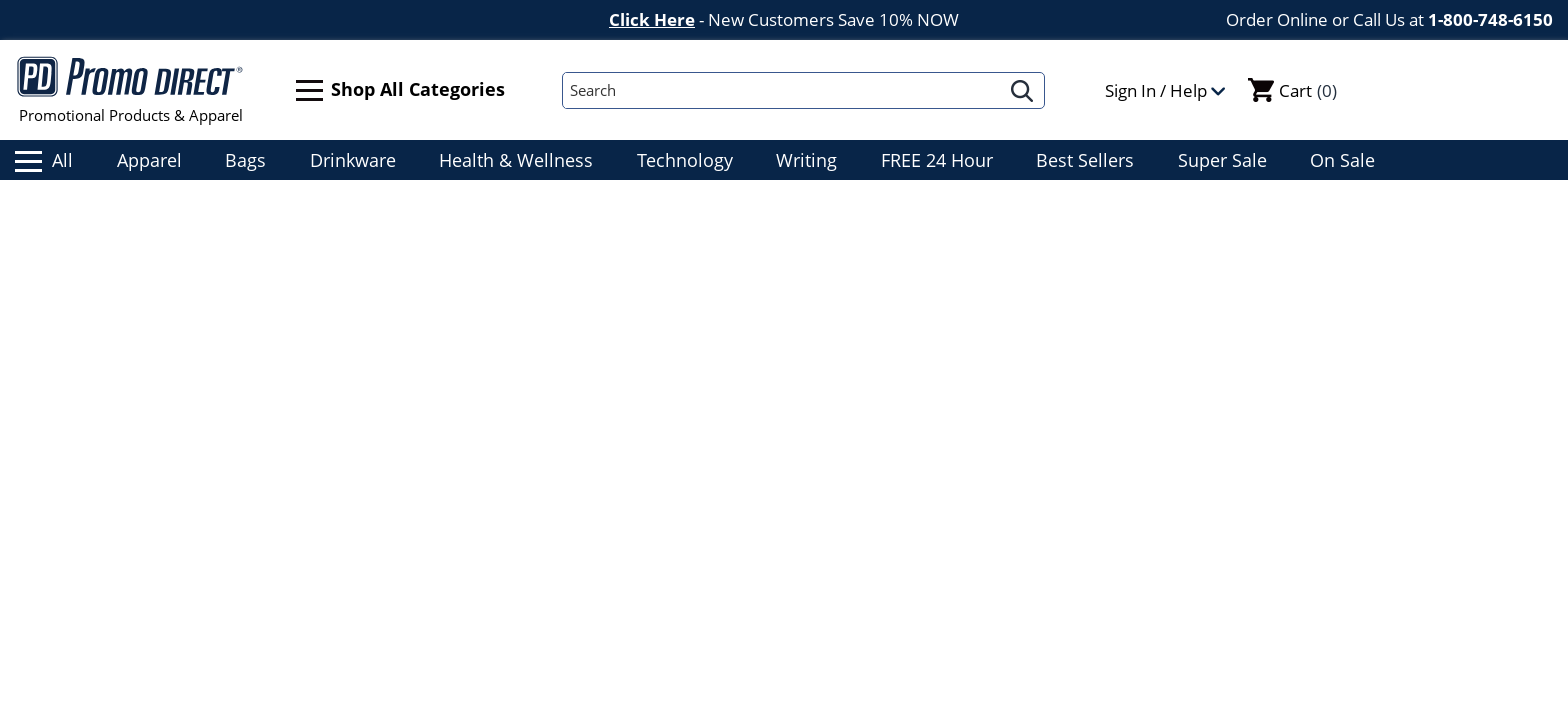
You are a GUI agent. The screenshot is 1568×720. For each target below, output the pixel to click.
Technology (685, 160)
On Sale (1342, 160)
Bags (245, 160)
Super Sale (1222, 160)
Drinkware (353, 160)
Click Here (652, 19)
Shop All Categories (400, 90)
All (44, 160)
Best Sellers (1085, 160)
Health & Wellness (516, 160)
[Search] (782, 90)
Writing (806, 160)
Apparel (149, 160)
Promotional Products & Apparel (130, 90)
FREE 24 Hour (937, 160)
